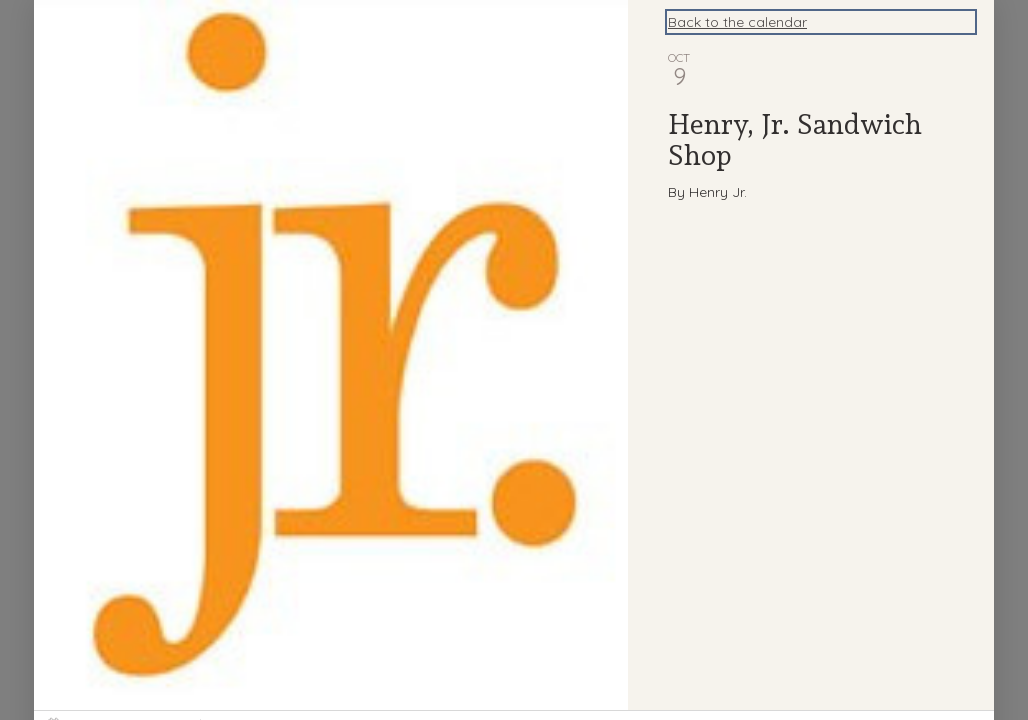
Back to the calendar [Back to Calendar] (737, 22)
